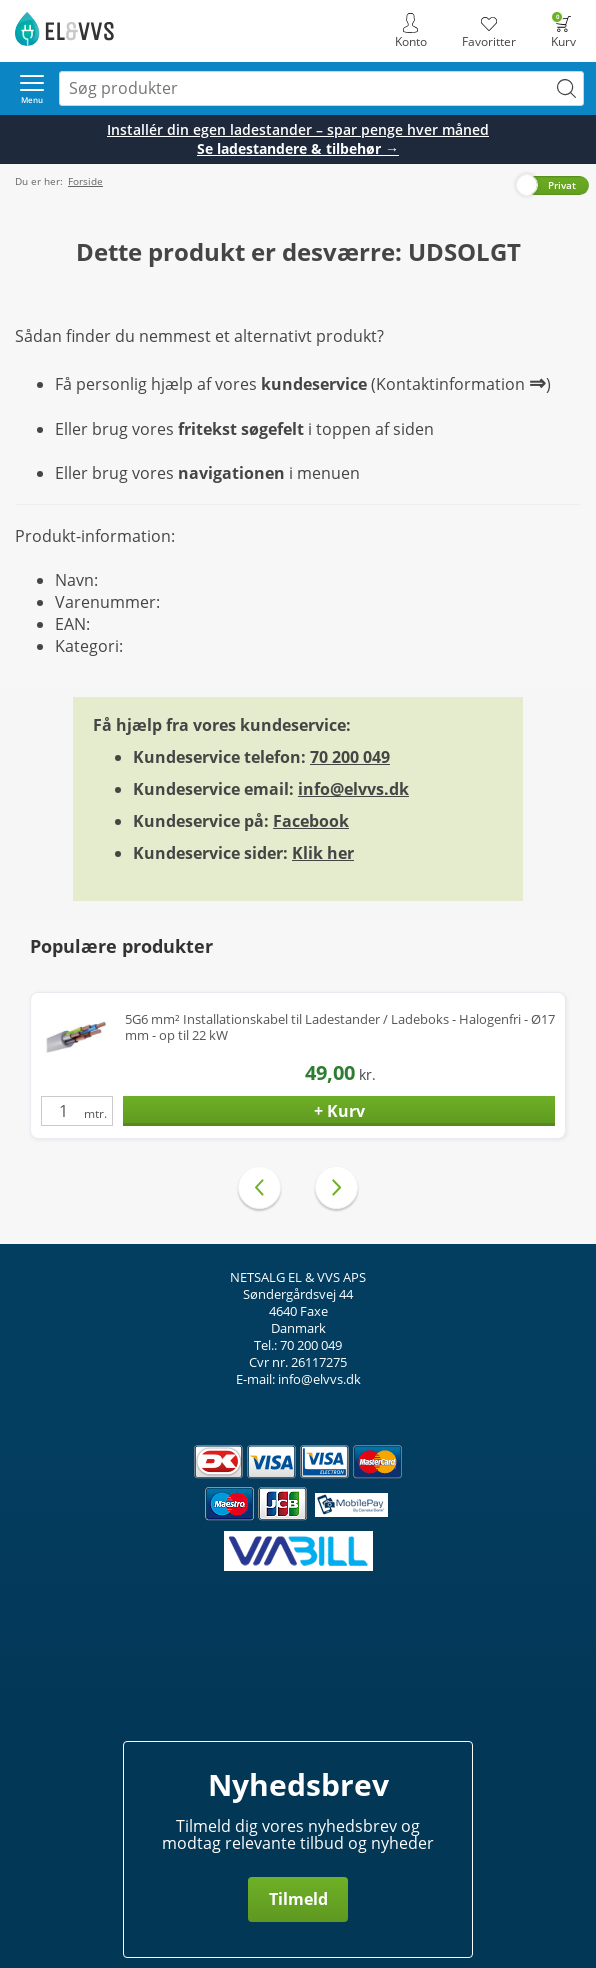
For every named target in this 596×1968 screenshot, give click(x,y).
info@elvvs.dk (353, 789)
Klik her (323, 853)
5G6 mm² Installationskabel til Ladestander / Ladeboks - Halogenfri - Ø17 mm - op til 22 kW (340, 1027)
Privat (562, 185)
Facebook (311, 821)
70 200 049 (350, 757)
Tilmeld (298, 1899)
